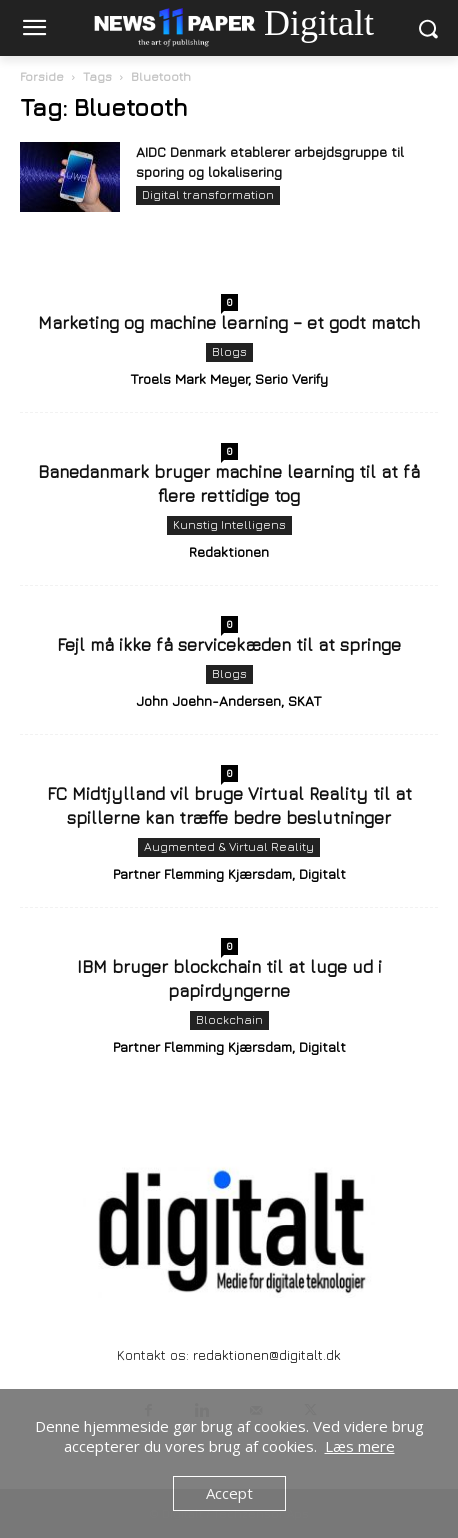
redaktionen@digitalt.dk (267, 1354)
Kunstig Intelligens (229, 524)
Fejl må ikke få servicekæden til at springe (229, 645)
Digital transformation (208, 194)
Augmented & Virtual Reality (229, 846)
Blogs (229, 351)
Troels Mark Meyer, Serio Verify (229, 378)
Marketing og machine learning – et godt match (229, 323)
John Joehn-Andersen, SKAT (229, 700)
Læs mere (360, 1446)
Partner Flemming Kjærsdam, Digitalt (229, 873)
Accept (229, 1493)
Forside (42, 76)
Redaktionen (229, 551)
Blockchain (229, 1019)
